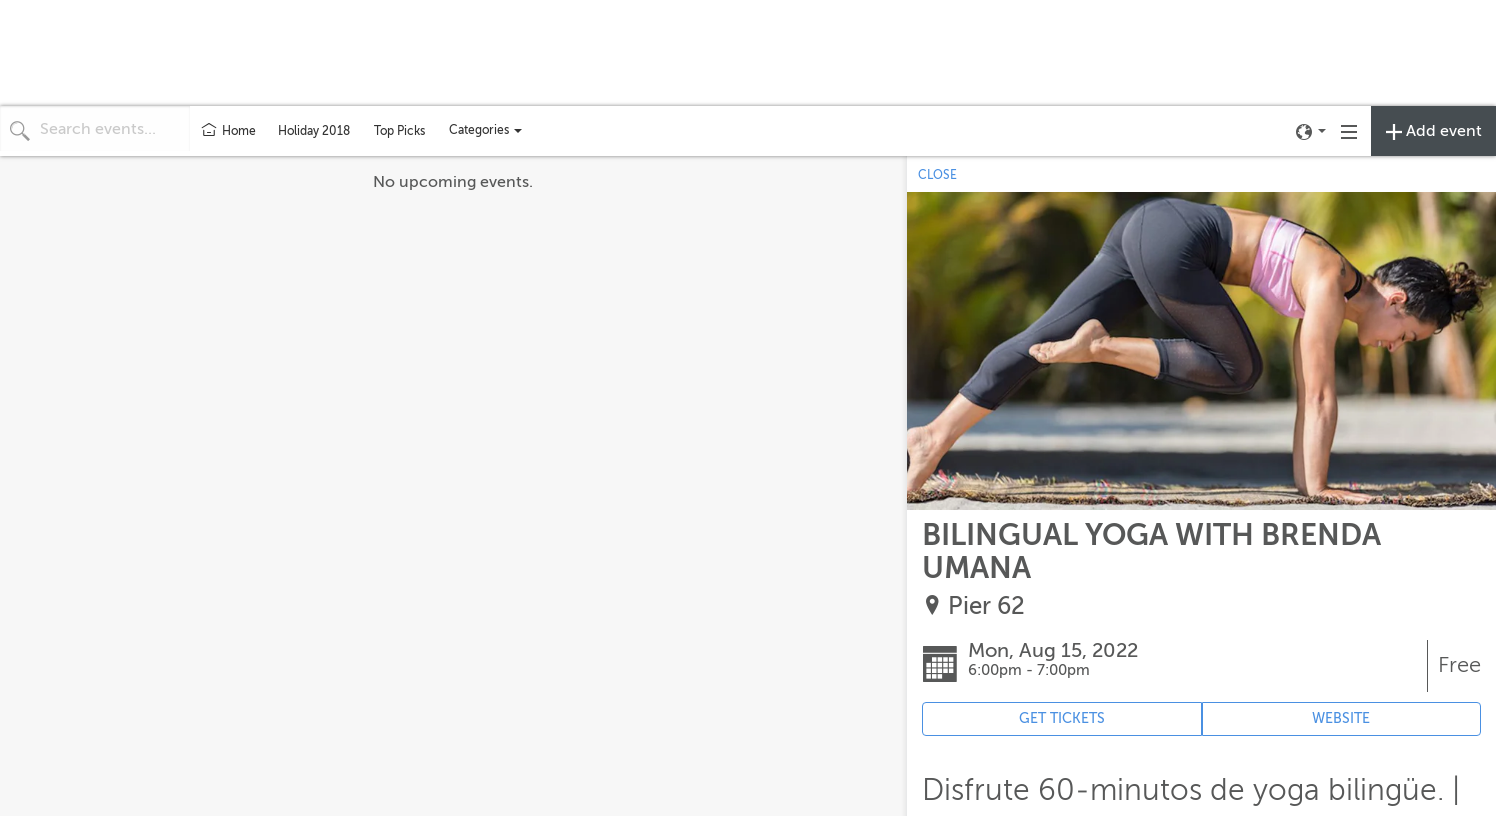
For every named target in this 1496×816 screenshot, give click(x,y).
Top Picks (399, 131)
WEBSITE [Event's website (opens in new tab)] (1341, 718)
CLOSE (937, 175)
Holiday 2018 (314, 131)
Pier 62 (986, 606)
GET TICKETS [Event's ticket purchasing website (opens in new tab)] (1062, 718)
